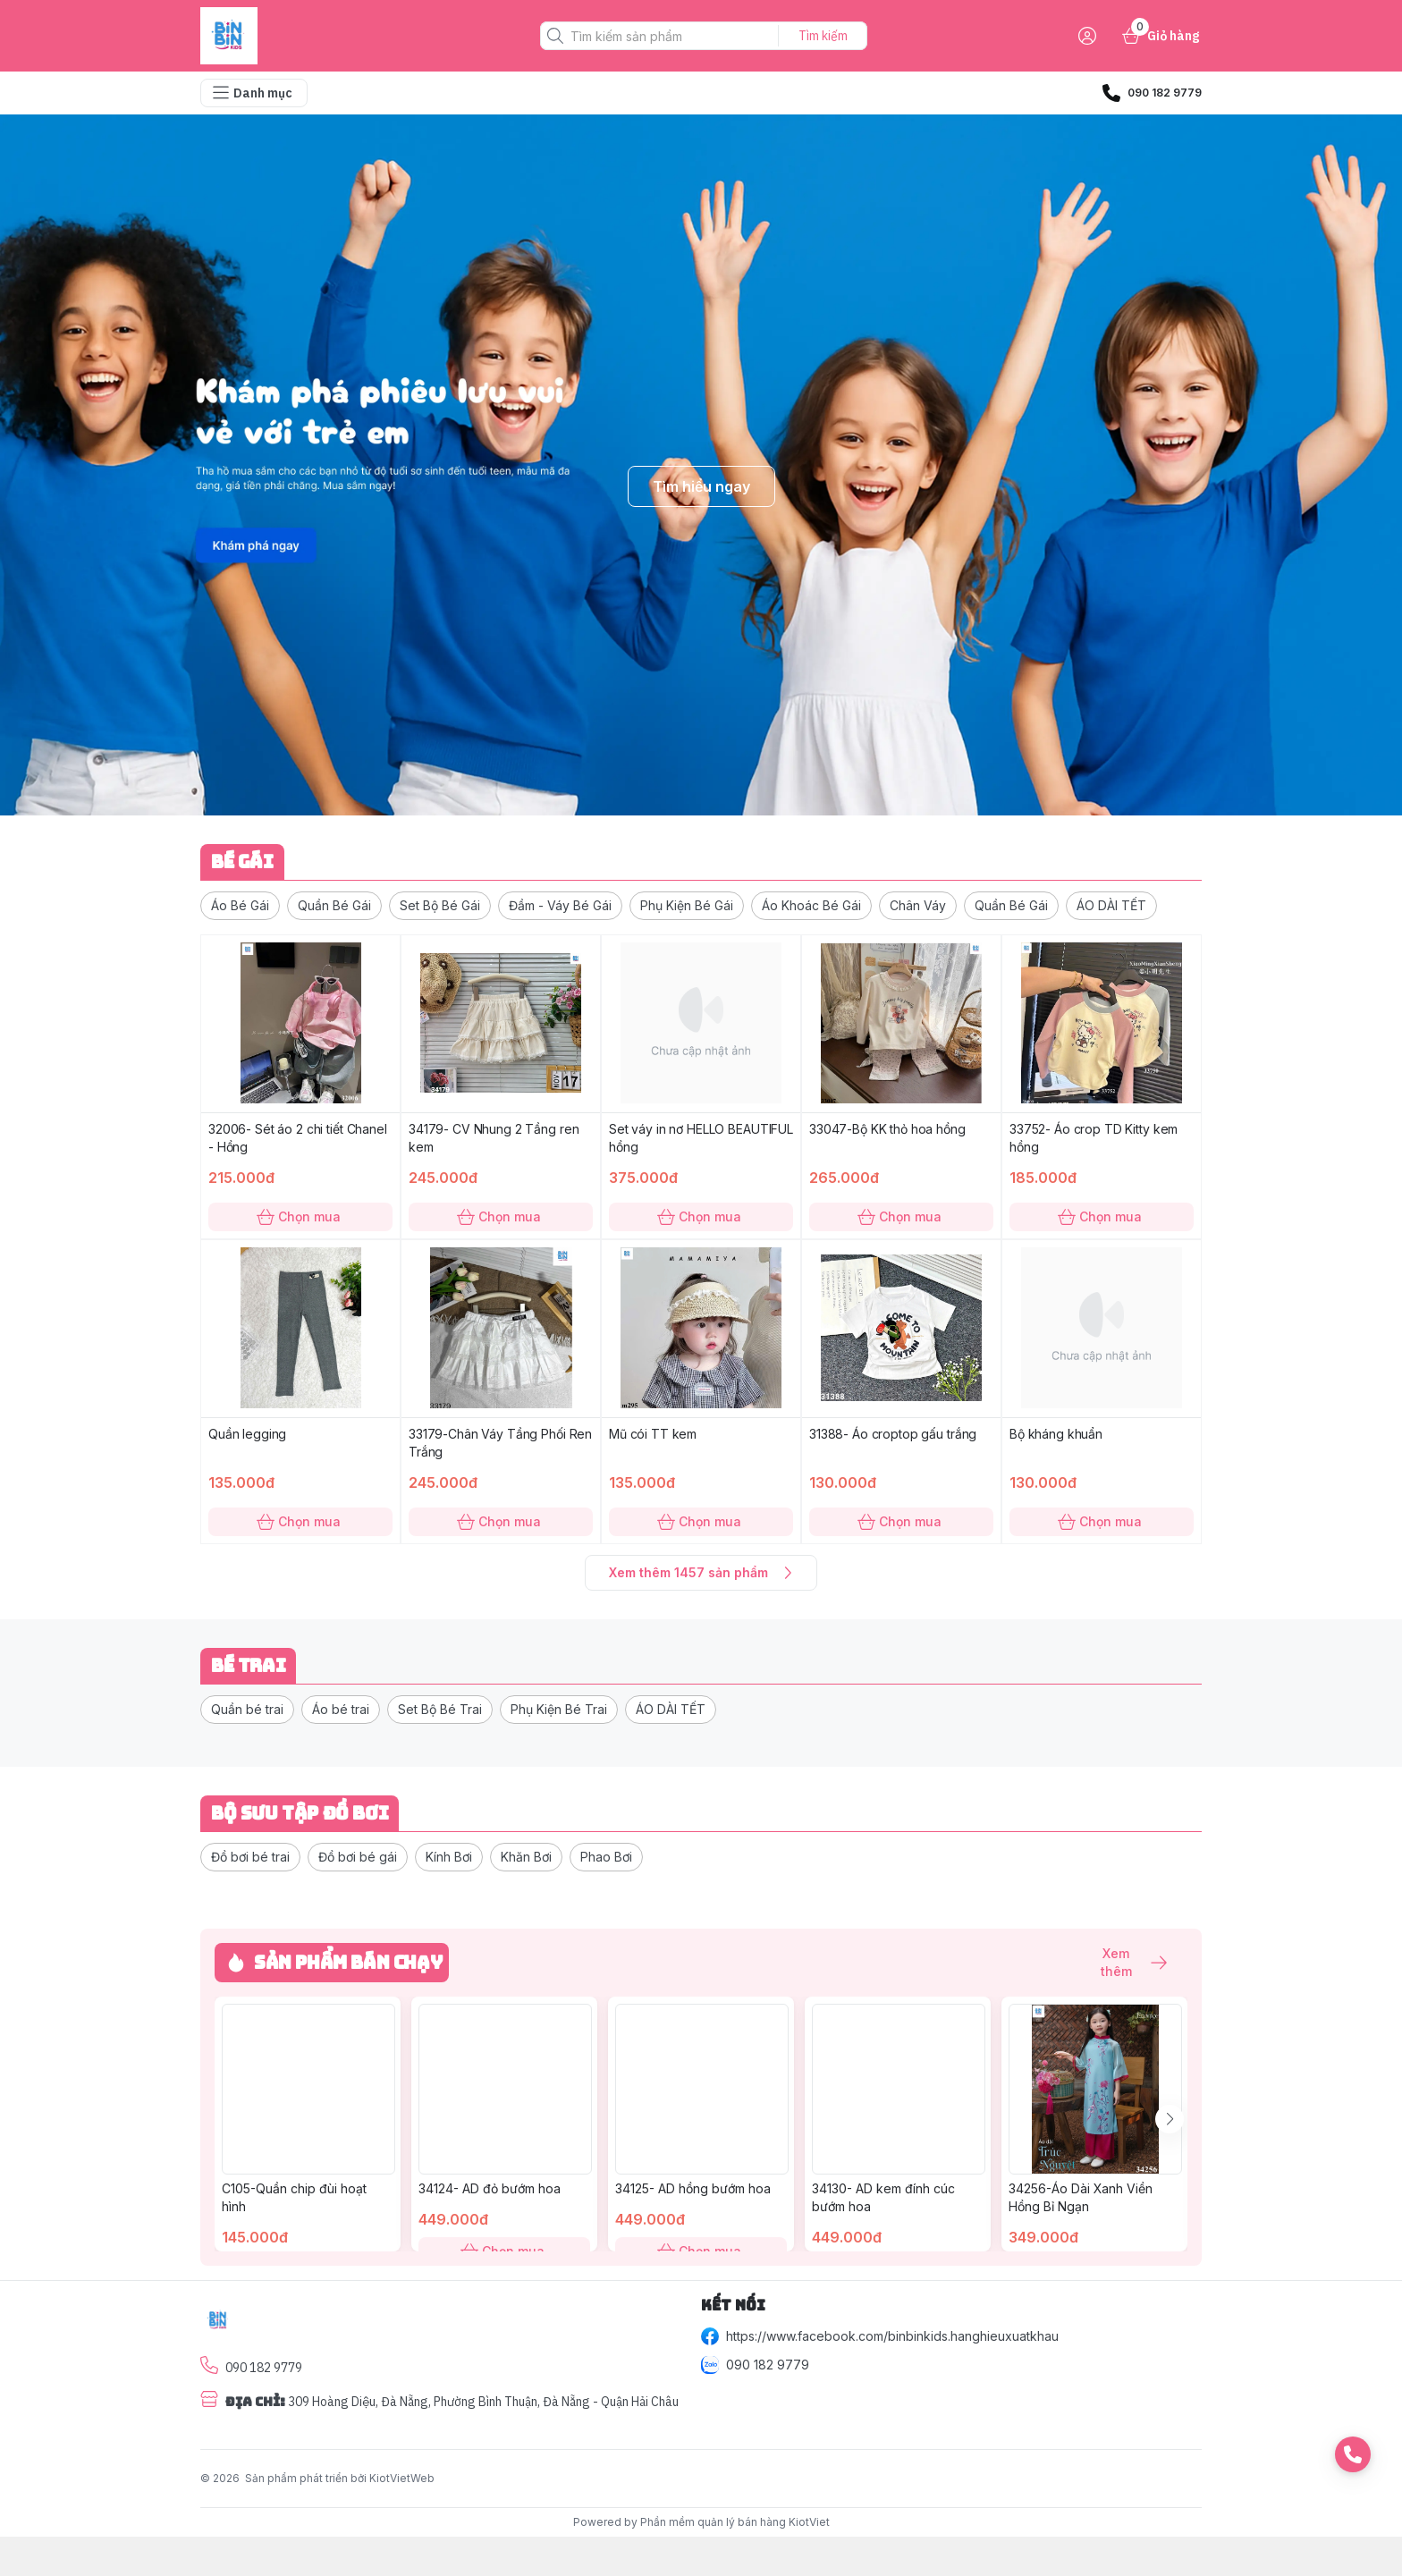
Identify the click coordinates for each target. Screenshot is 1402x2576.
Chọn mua (300, 1217)
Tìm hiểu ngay (701, 486)
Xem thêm (1124, 1962)
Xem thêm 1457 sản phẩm (701, 1573)
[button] (240, 905)
